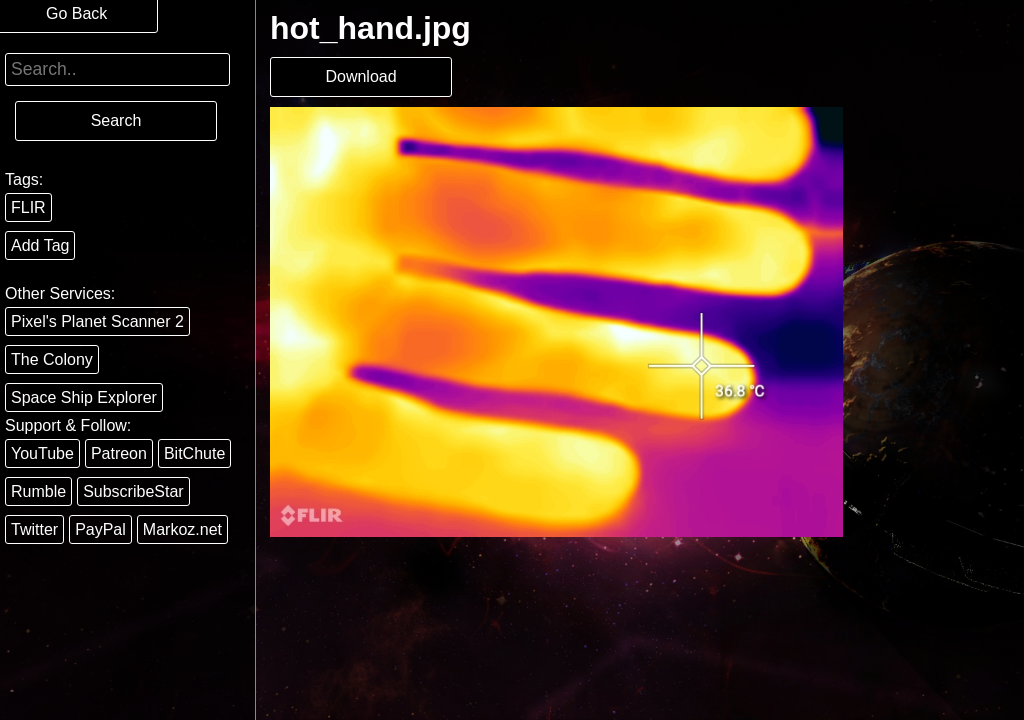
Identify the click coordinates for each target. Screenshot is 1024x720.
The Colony (52, 359)
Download (360, 76)
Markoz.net (182, 529)
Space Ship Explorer (84, 397)
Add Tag (40, 245)
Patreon (119, 453)
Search (116, 120)
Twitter (34, 529)
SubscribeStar (133, 491)
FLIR (28, 207)
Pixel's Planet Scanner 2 (97, 321)
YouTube (42, 453)
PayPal (100, 529)
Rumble (38, 491)
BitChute (194, 453)
